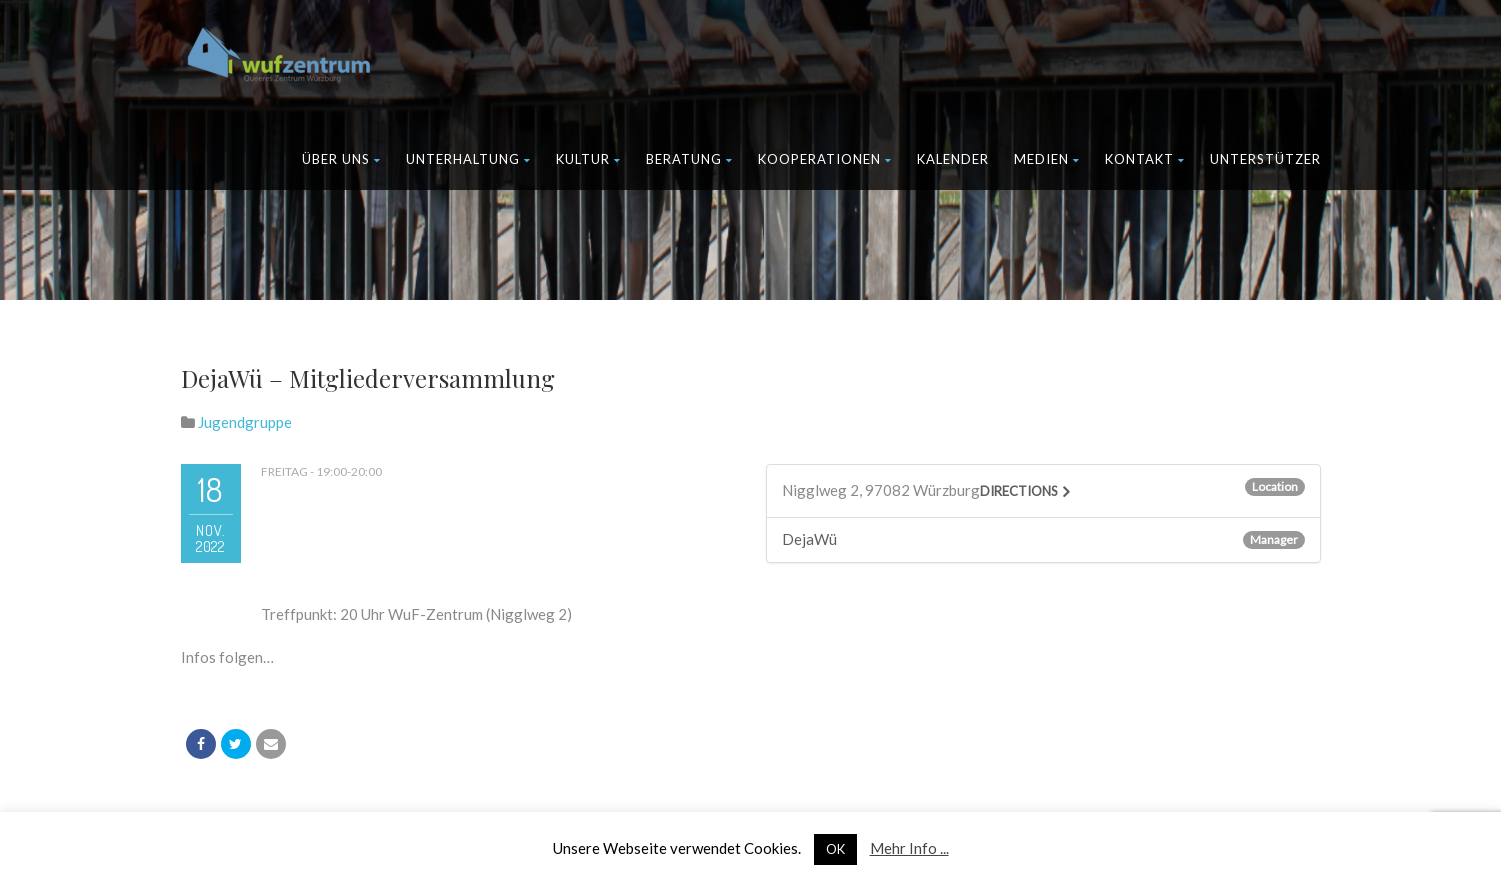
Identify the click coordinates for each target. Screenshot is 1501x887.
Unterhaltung (468, 159)
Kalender (953, 159)
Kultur (588, 159)
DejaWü (809, 539)
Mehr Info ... (909, 848)
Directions (1019, 491)
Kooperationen (825, 159)
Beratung (689, 159)
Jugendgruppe (245, 422)
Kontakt (1145, 159)
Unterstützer (1265, 159)
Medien (1047, 159)
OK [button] (835, 849)
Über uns (341, 159)
